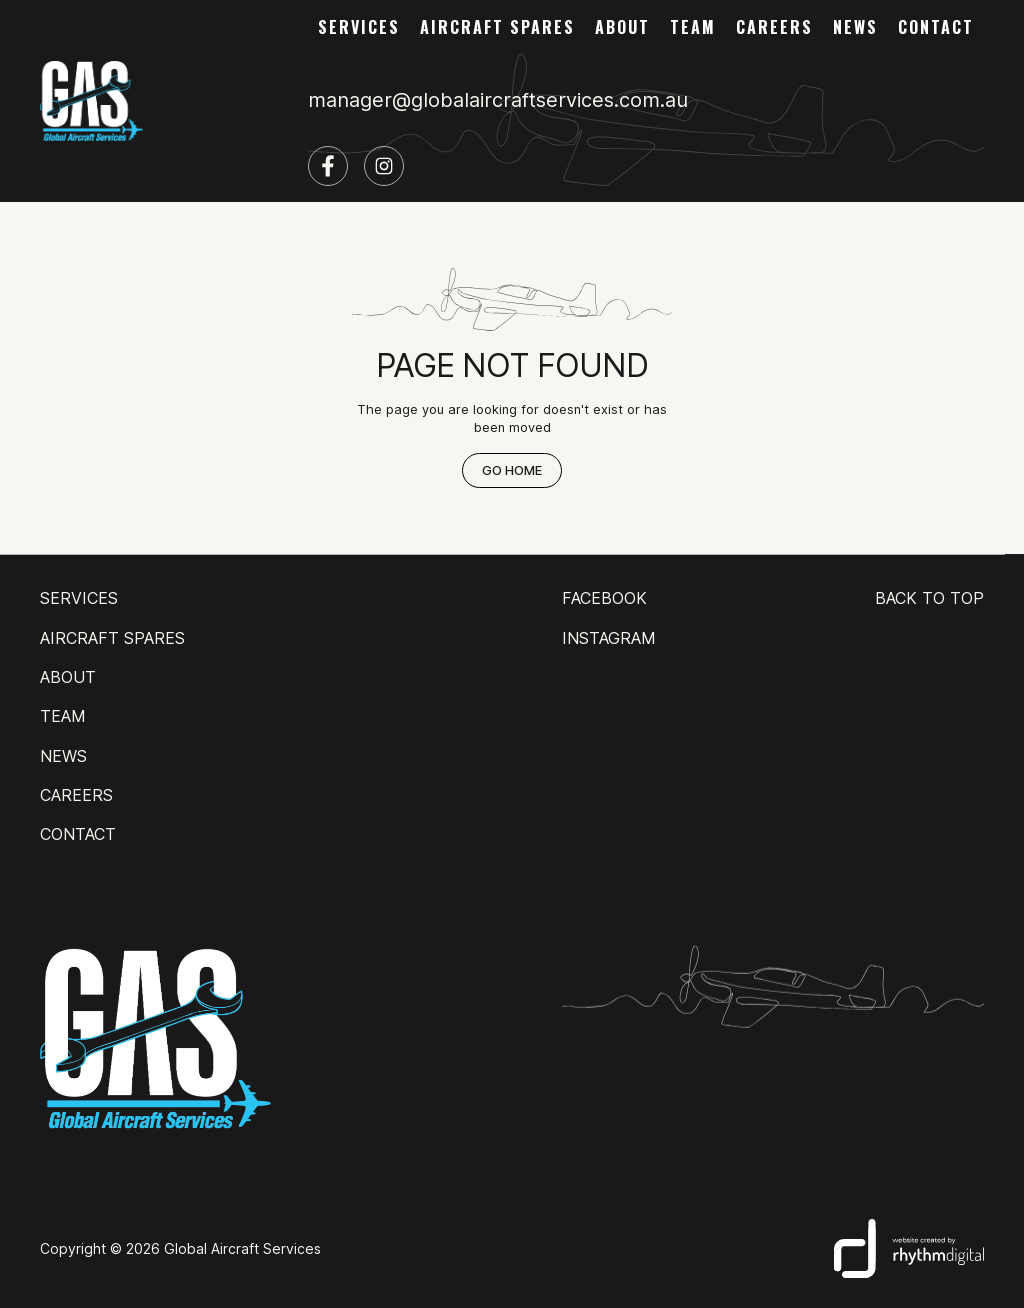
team (693, 27)
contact (936, 27)
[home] (91, 101)
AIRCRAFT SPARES (497, 27)
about (622, 27)
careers (774, 27)
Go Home (512, 470)
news (855, 27)
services (359, 27)
